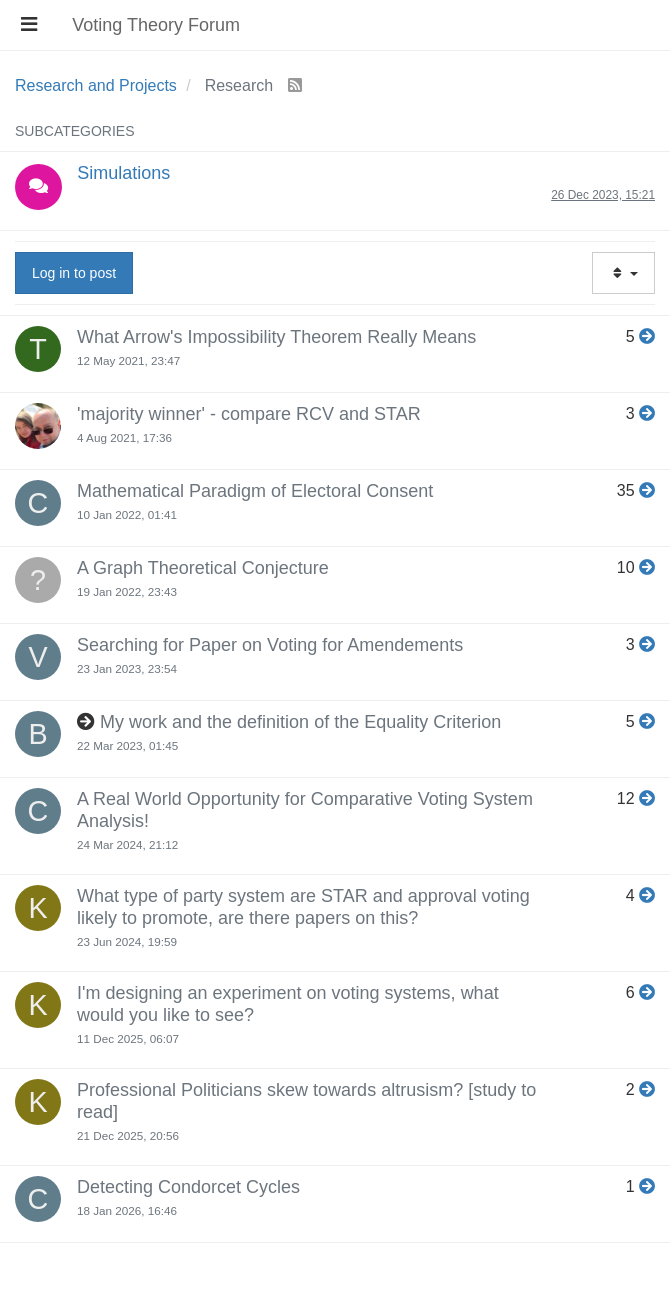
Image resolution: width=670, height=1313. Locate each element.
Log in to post (74, 273)
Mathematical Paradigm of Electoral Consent (255, 491)
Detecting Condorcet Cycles (188, 1187)
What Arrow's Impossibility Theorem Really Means (276, 337)
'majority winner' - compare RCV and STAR (249, 414)
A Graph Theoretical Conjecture (203, 568)
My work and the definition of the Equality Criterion (300, 722)
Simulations (123, 173)
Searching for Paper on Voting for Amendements (270, 645)
